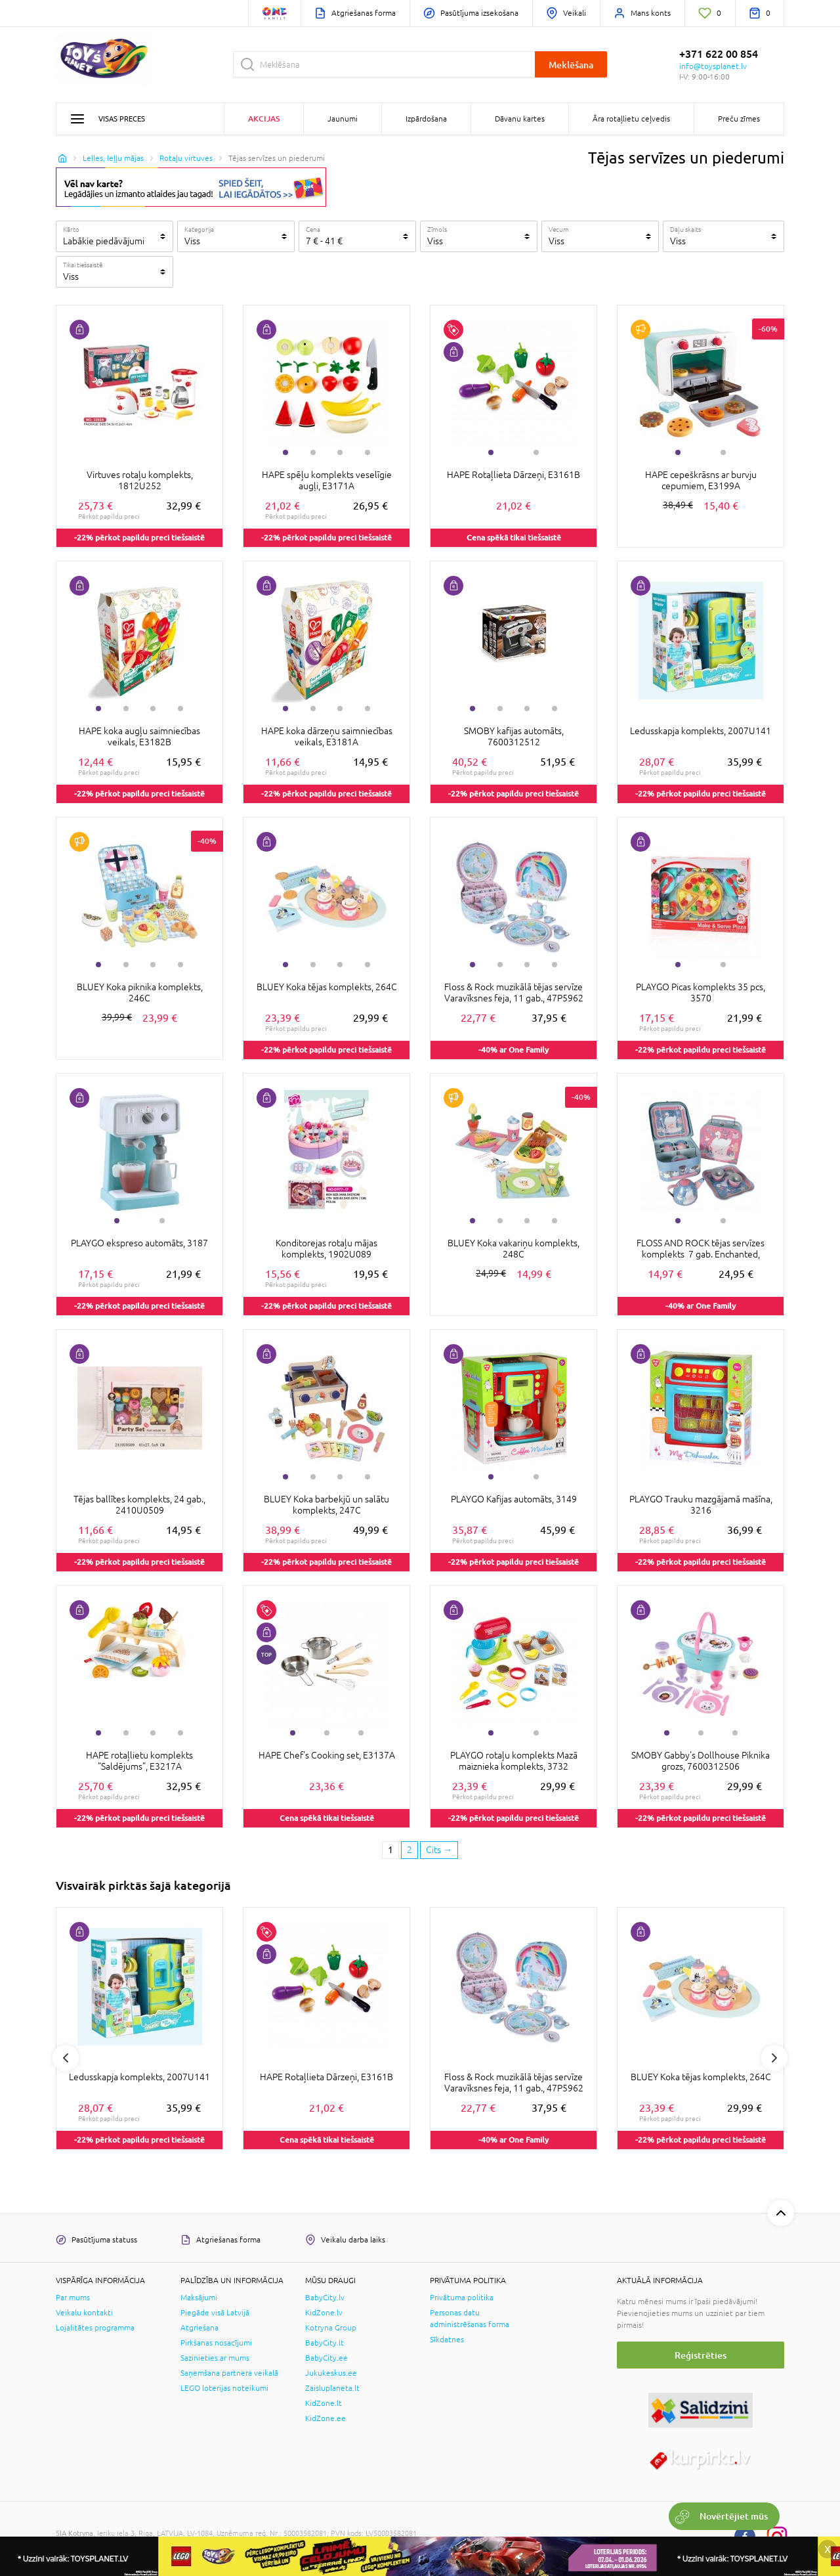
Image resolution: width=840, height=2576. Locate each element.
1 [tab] (285, 452)
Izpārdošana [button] (426, 118)
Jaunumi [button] (342, 118)
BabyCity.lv (325, 2297)
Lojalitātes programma (95, 2327)
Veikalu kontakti (84, 2312)
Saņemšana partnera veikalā (229, 2373)
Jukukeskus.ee (331, 2373)
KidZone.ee (325, 2418)
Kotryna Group (330, 2327)
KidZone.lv (324, 2312)
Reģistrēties (700, 2355)
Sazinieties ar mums (214, 2358)
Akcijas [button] (264, 118)
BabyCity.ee (326, 2358)
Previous (65, 2058)
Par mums (73, 2297)
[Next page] (439, 1850)
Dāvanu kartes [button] (520, 118)
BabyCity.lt (324, 2342)
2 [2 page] (409, 1850)
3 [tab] (340, 452)
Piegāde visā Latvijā (214, 2312)
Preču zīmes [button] (739, 118)
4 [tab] (367, 452)
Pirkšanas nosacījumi (216, 2342)
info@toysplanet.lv (713, 66)
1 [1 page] (390, 1850)
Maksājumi (198, 2297)
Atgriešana (199, 2327)
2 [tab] (313, 452)
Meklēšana (571, 64)
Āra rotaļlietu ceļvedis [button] (631, 118)
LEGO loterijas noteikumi (224, 2388)
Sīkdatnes (447, 2339)
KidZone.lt (323, 2403)
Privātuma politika (462, 2297)
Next (774, 2058)
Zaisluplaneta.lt (332, 2388)
